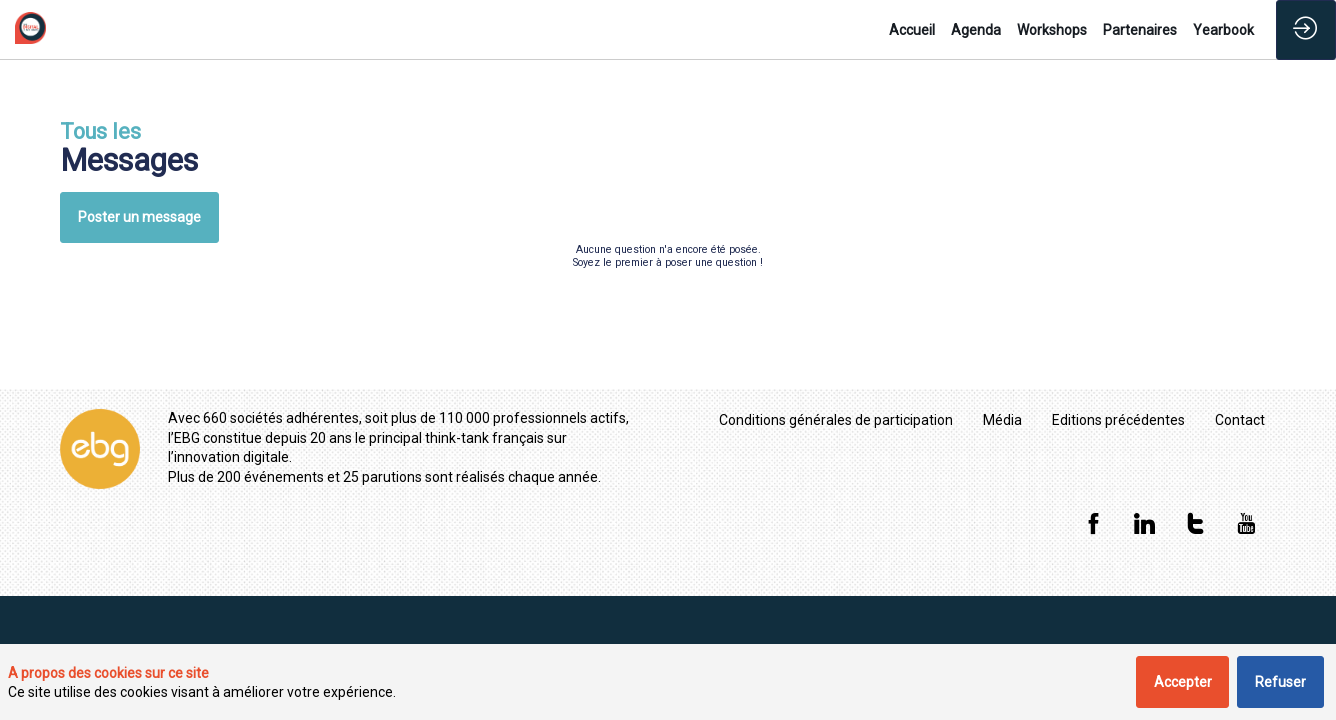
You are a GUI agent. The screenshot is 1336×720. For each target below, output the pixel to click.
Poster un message (139, 217)
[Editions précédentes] (1118, 420)
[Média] (1002, 420)
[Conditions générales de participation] (836, 420)
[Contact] (1240, 420)
